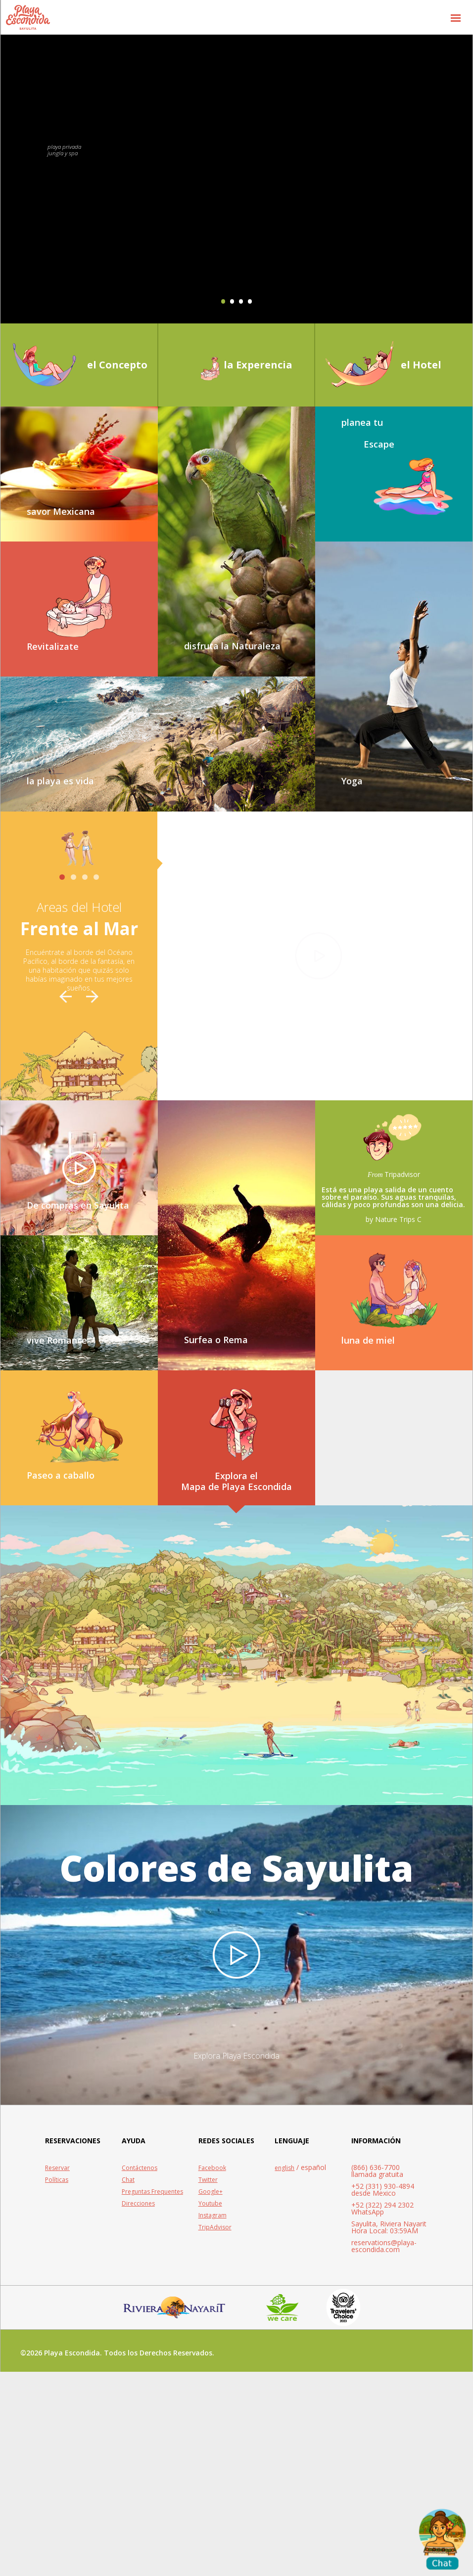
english (284, 2372)
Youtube (210, 2407)
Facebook (212, 2372)
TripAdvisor (215, 2431)
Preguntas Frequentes (152, 2396)
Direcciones (138, 2407)
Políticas (56, 2384)
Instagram (212, 2419)
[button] (455, 17)
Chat (128, 2384)
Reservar (57, 2372)
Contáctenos (139, 2372)
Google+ (210, 2396)
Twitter (208, 2384)
